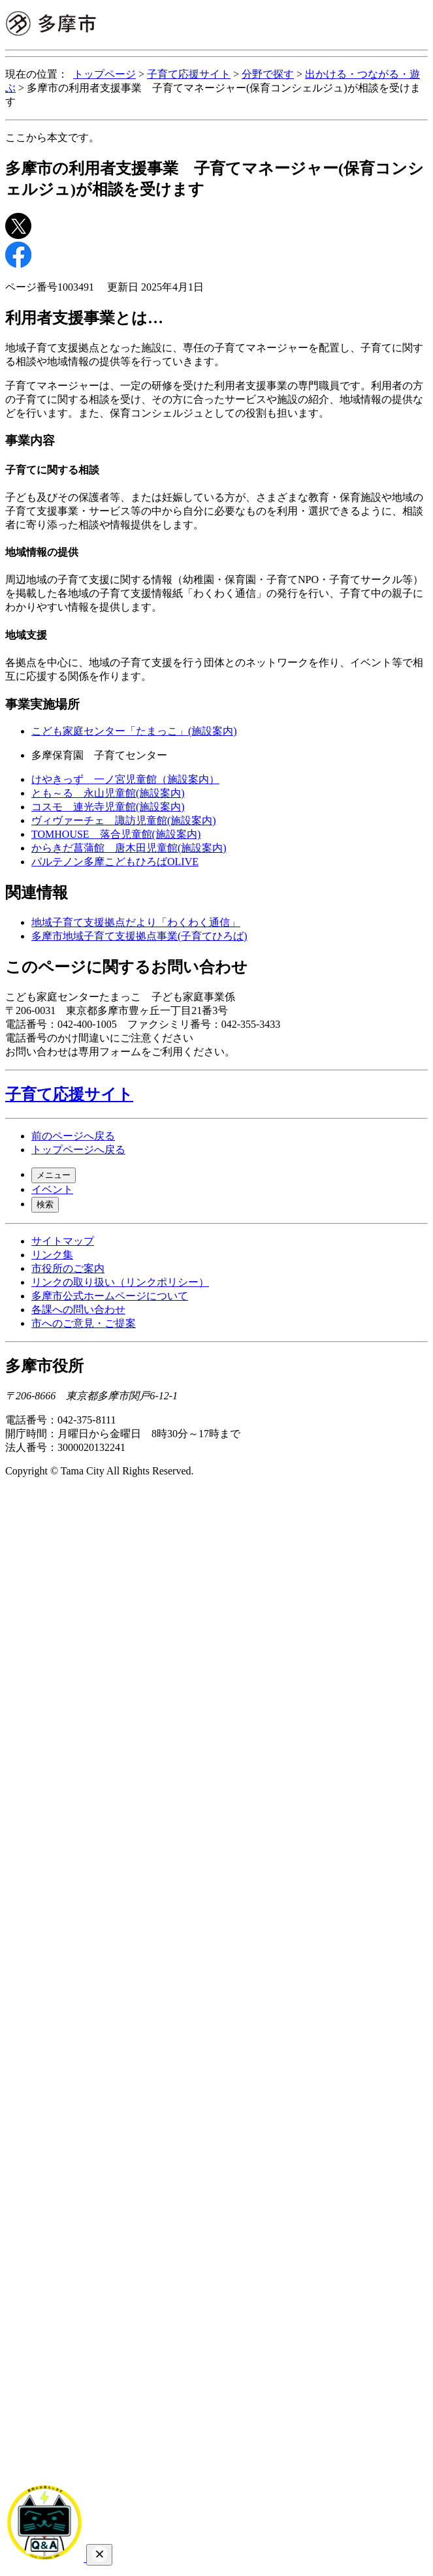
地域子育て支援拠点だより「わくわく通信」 (135, 922)
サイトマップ (62, 1241)
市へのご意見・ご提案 (83, 1323)
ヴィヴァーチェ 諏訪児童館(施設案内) (123, 820)
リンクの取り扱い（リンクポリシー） (120, 1282)
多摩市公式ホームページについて (109, 1295)
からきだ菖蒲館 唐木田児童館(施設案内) (129, 847)
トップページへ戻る (78, 1149)
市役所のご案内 (67, 1268)
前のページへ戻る (73, 1135)
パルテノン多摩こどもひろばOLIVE (115, 861)
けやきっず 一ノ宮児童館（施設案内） (125, 779)
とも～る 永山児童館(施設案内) (108, 793)
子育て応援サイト (189, 74)
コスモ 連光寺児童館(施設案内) (108, 806)
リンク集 (52, 1254)
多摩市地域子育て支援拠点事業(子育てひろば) (139, 936)
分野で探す (268, 74)
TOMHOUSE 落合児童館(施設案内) (115, 834)
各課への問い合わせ (78, 1309)
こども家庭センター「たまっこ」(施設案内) (134, 731)
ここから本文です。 (52, 137)
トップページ (104, 74)
